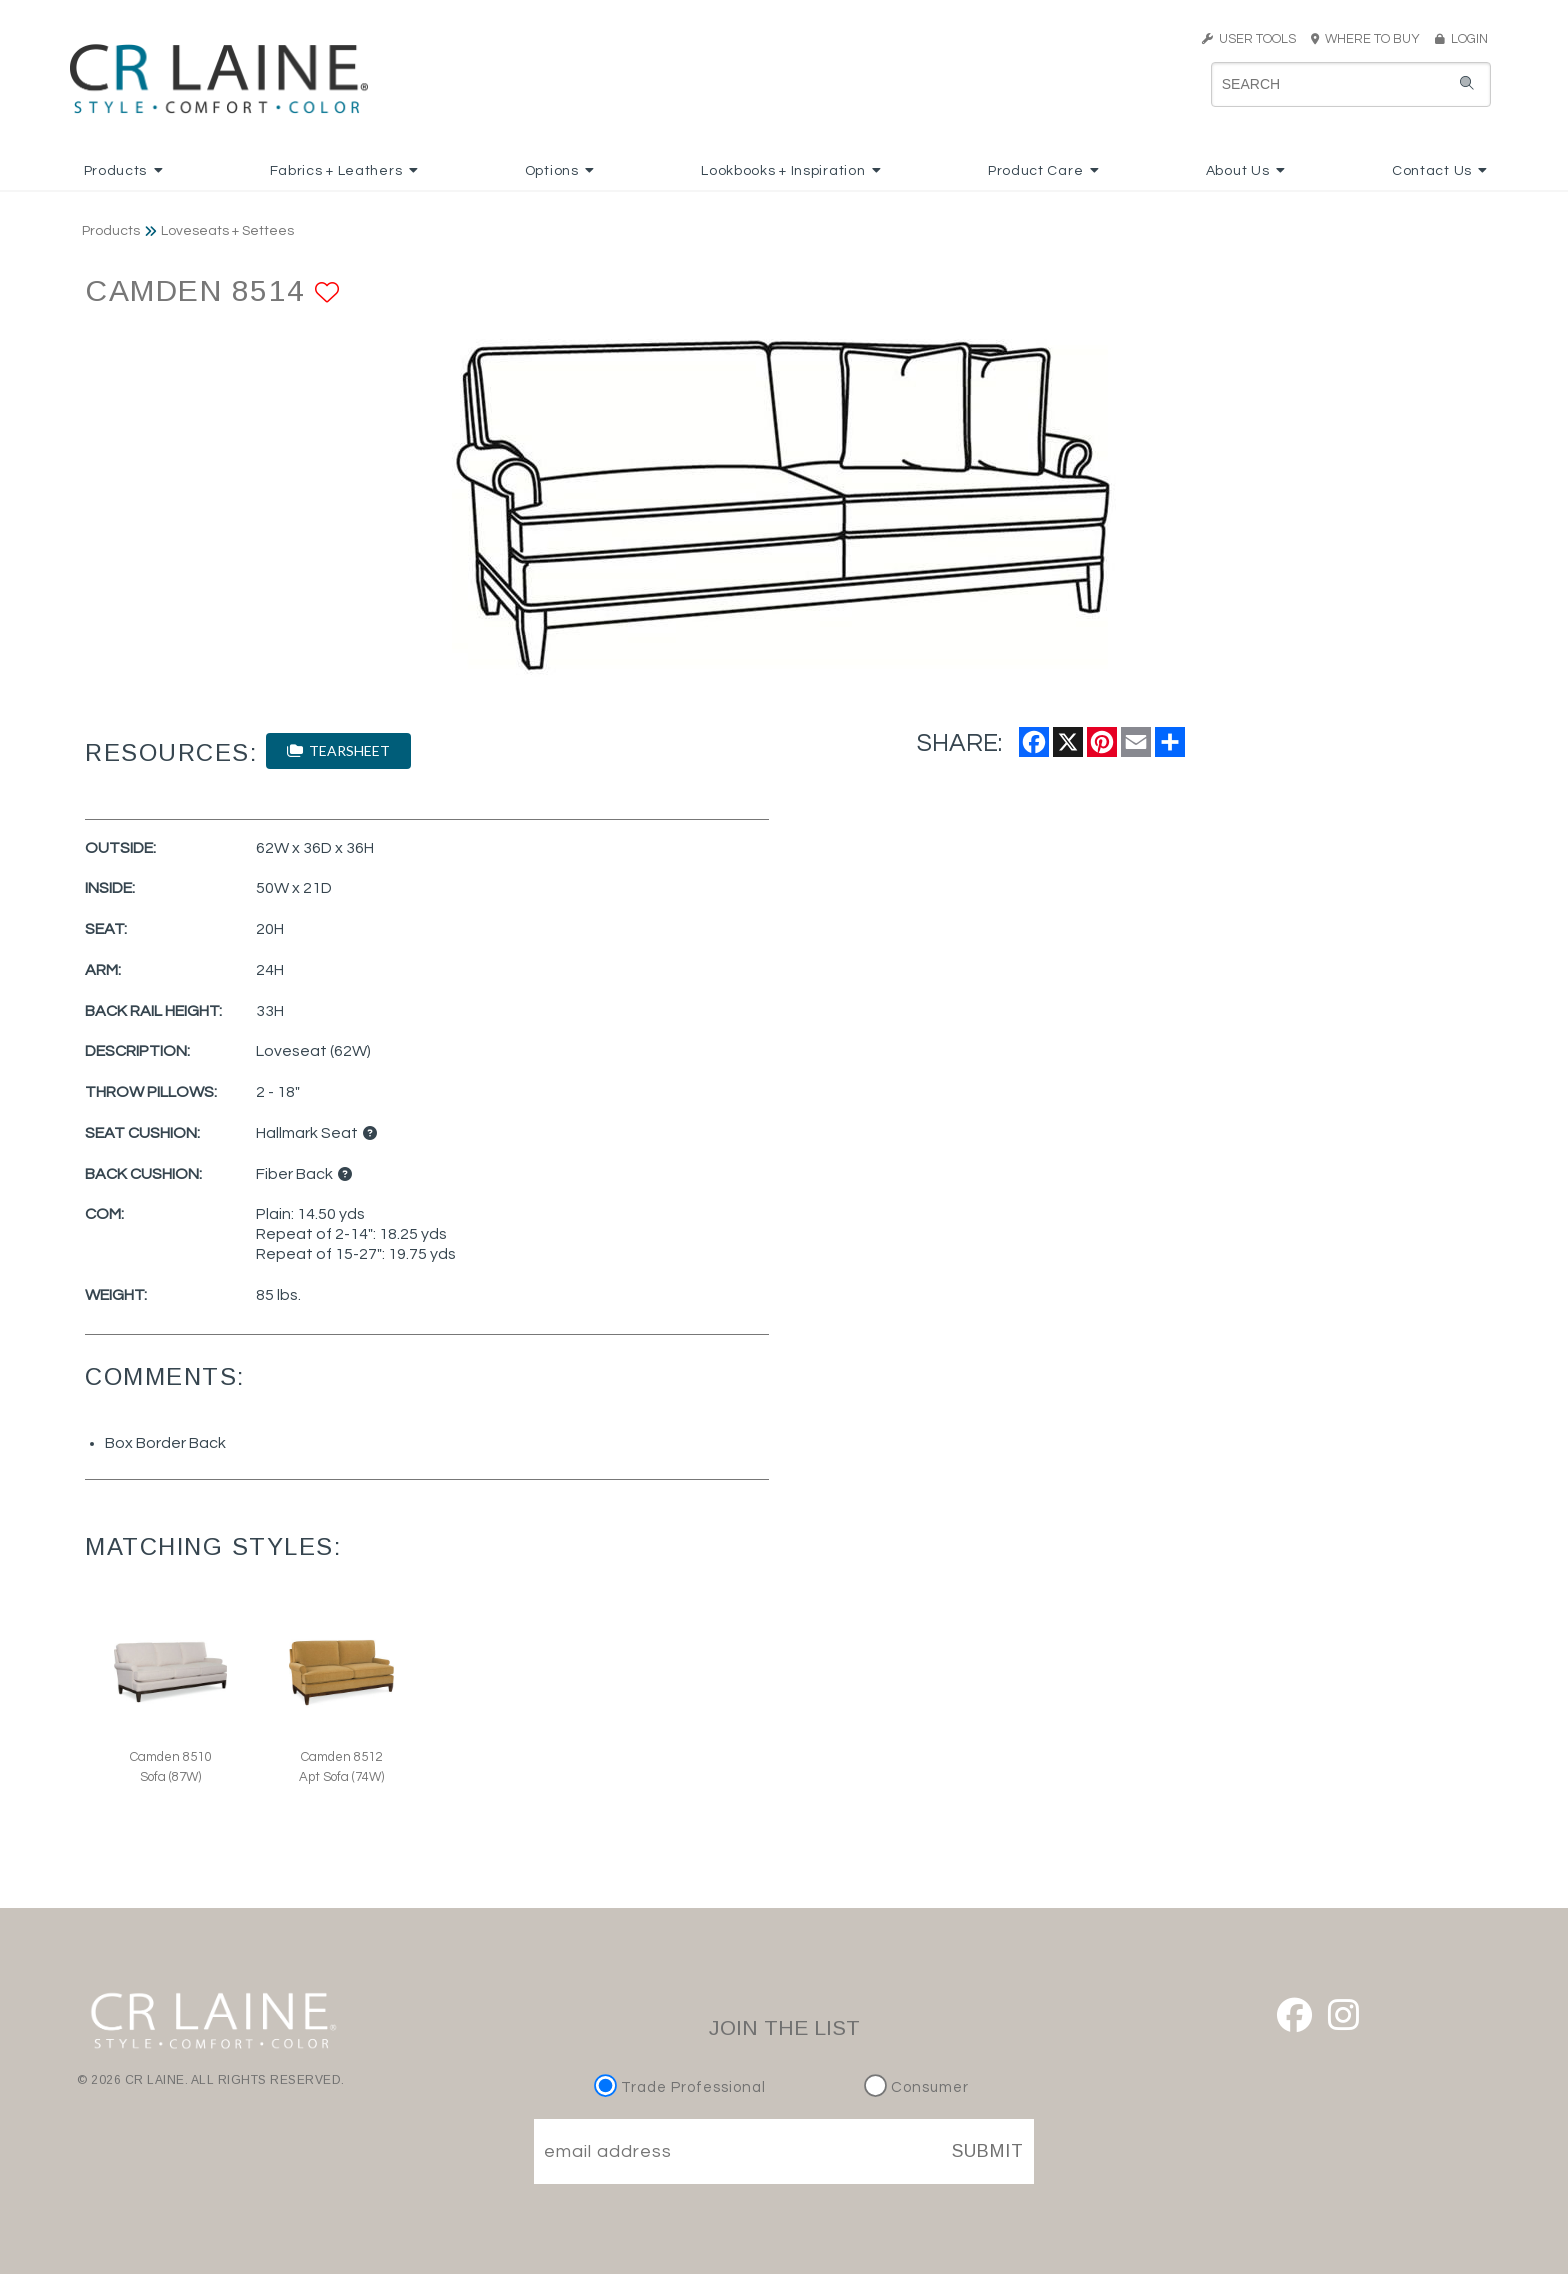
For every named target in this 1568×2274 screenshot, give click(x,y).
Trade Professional (682, 2087)
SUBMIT (988, 2151)
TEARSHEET (338, 750)
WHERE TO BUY (1371, 39)
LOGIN (1461, 39)
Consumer (916, 2087)
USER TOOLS (1249, 39)
